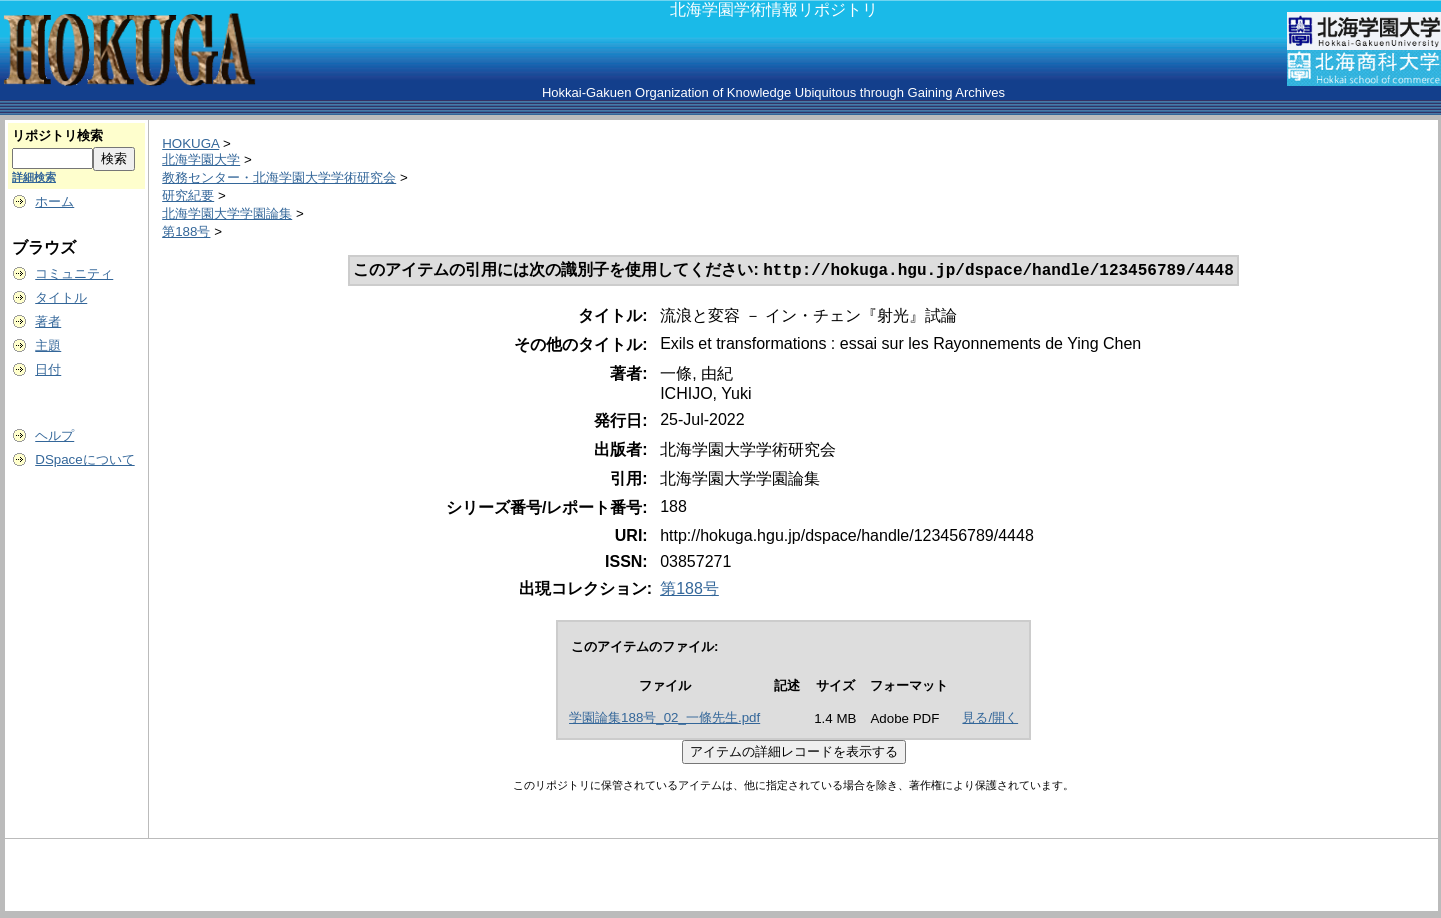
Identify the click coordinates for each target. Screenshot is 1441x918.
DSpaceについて (84, 459)
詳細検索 (34, 177)
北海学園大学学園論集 (227, 213)
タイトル (61, 297)
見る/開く (990, 719)
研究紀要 (188, 195)
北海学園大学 (201, 159)
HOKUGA (190, 143)
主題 (48, 345)
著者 (48, 321)
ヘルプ (54, 435)
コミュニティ (74, 273)
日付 (48, 369)
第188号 (186, 231)
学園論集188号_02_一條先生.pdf (664, 719)
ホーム (54, 201)
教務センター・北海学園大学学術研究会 (279, 177)
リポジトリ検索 (57, 135)
